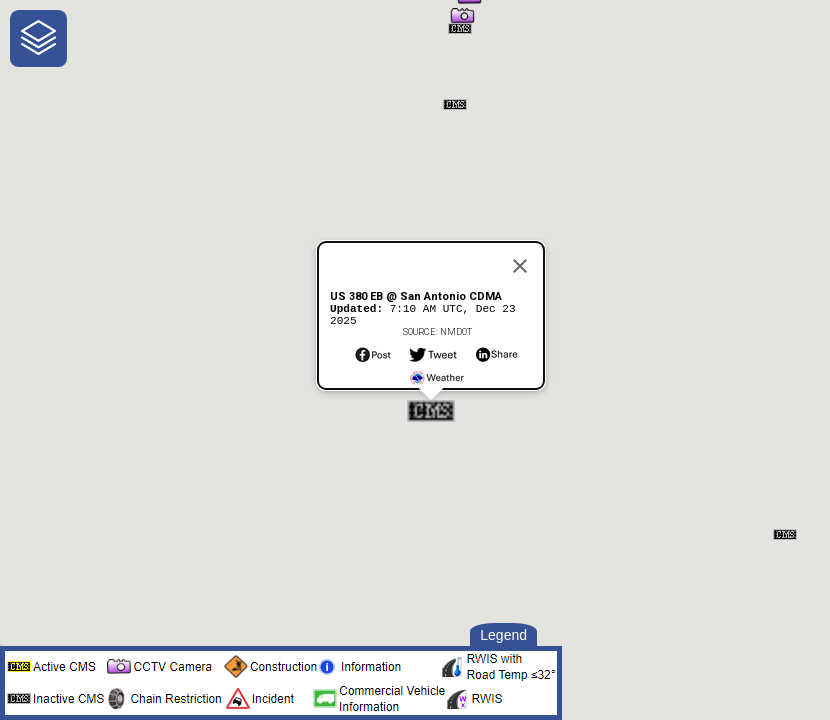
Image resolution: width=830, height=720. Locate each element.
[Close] (520, 260)
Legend (503, 635)
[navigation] (38, 38)
